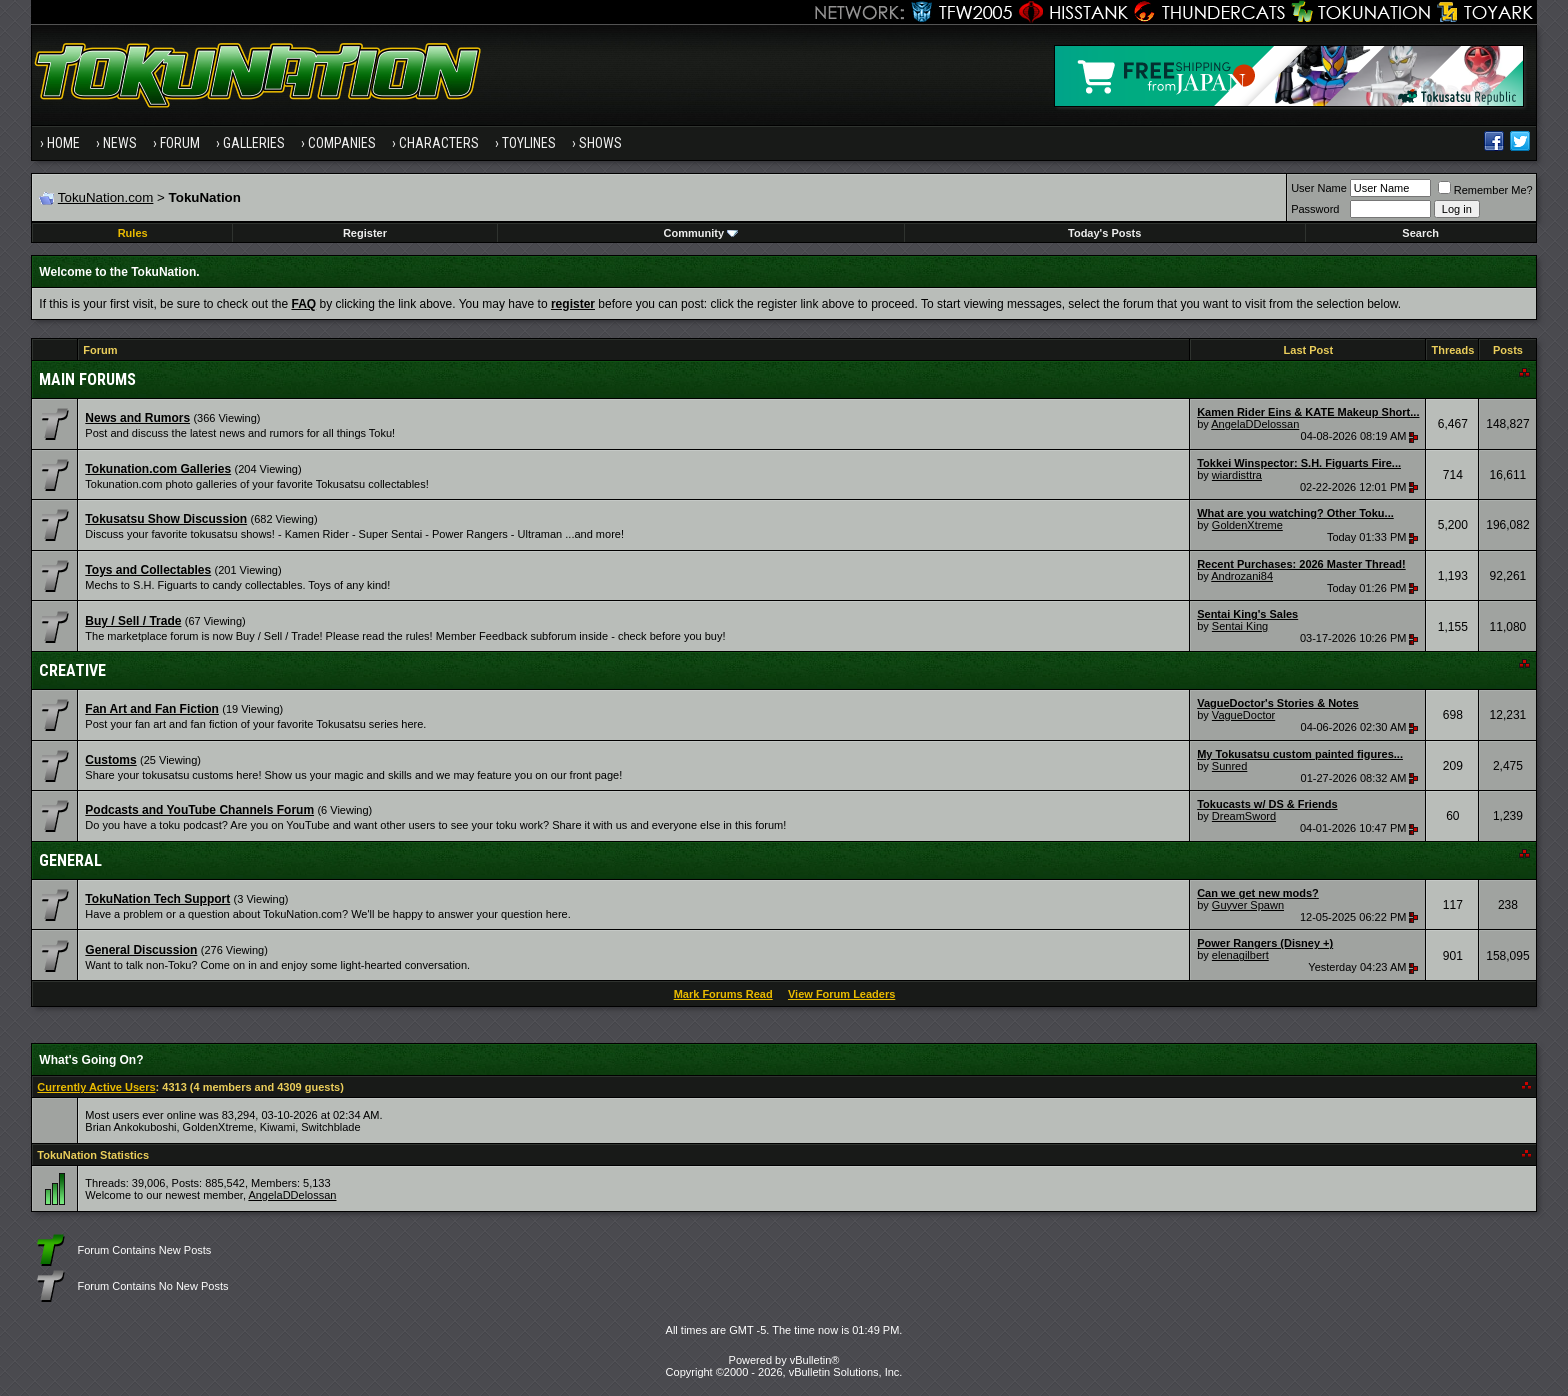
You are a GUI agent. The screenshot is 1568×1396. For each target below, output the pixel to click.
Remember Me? (1485, 190)
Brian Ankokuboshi (130, 1127)
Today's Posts (1104, 233)
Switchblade (330, 1127)
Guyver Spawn (1248, 905)
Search (1420, 233)
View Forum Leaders (841, 994)
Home (63, 143)
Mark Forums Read (723, 994)
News (120, 143)
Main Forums (87, 379)
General (70, 860)
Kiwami (277, 1127)
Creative (72, 670)
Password (1315, 209)
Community (701, 233)
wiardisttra (1237, 475)
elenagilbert (1240, 955)
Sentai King (1240, 626)
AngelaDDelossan (1255, 424)
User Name (1319, 188)
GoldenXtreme (1247, 525)
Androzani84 (1242, 576)
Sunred (1229, 766)
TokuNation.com (106, 197)
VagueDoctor (1243, 715)
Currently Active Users (96, 1087)
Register (365, 233)
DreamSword (1244, 816)
